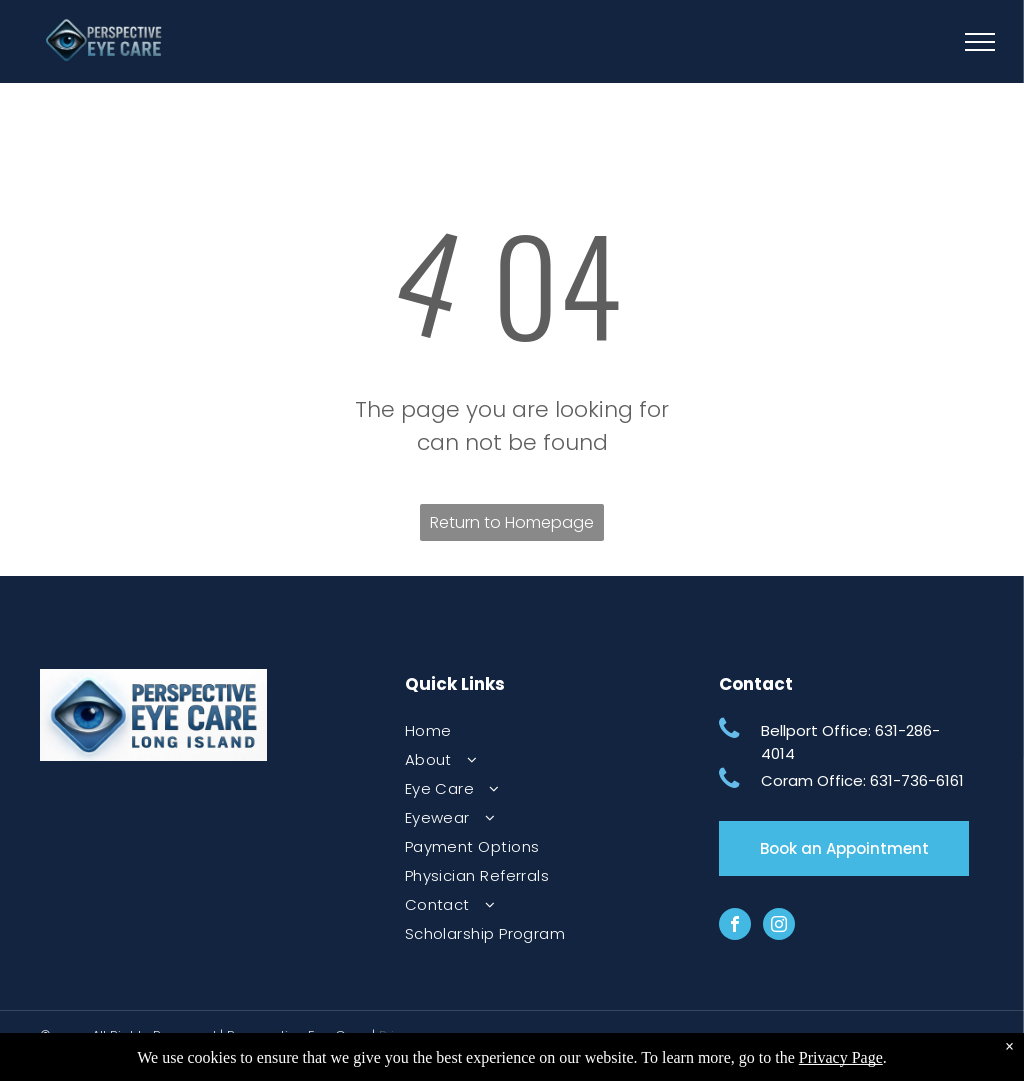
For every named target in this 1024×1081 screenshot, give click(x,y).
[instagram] (779, 926)
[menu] (980, 42)
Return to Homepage (512, 522)
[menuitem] (530, 730)
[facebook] (735, 926)
